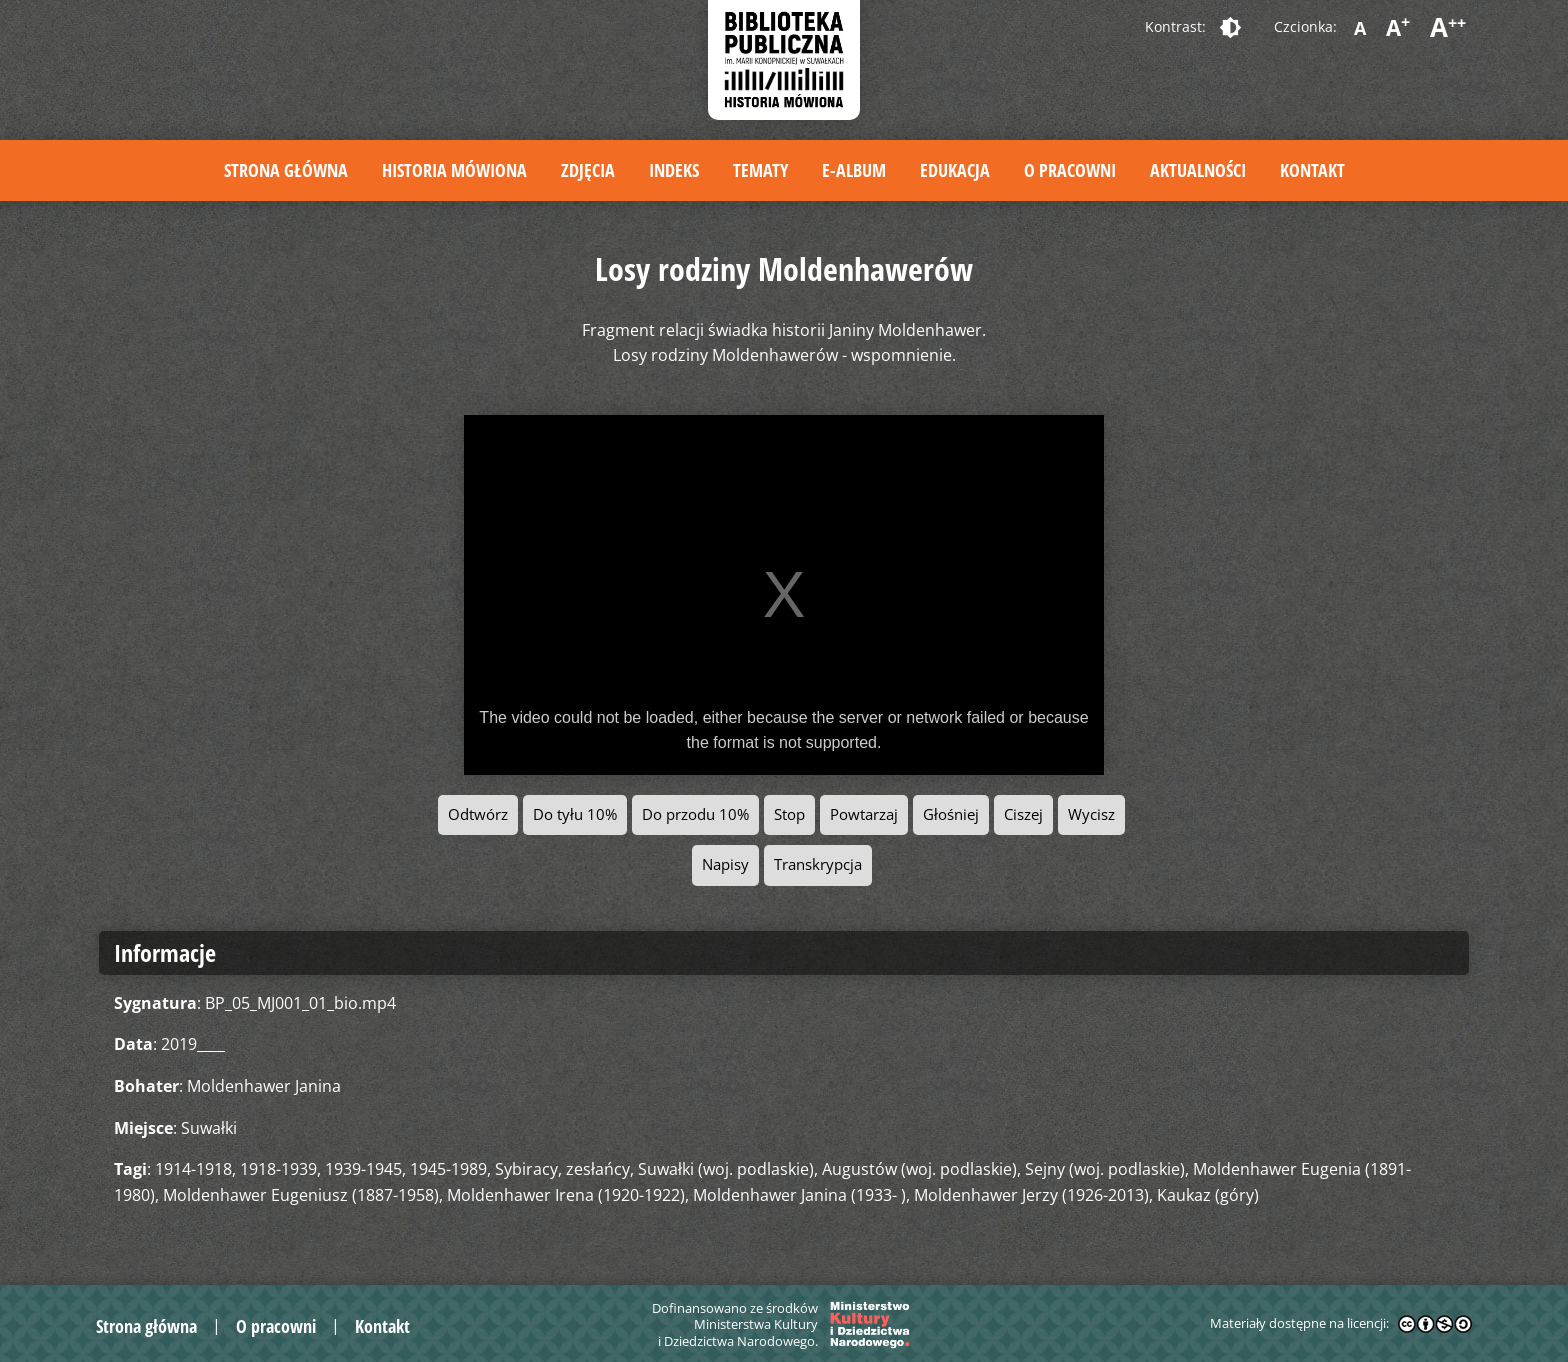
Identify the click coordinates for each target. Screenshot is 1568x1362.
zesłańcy (598, 1169)
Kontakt (1312, 170)
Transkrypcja (818, 864)
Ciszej (1023, 814)
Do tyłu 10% (575, 814)
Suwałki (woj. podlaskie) (726, 1169)
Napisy (725, 864)
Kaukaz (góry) (1208, 1195)
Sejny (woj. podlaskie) (1105, 1169)
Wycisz (1091, 814)
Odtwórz (478, 814)
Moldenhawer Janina (264, 1086)
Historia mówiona (454, 170)
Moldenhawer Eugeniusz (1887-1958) (301, 1195)
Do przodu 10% (695, 814)
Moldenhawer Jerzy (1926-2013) (1031, 1195)
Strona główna (286, 170)
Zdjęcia (588, 170)
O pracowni (1070, 170)
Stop (789, 814)
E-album (854, 170)
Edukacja (955, 170)
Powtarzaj (864, 814)
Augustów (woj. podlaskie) (919, 1169)
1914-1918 (193, 1169)
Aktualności (1198, 170)
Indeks (674, 170)
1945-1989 (448, 1169)
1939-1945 (363, 1169)
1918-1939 (278, 1169)
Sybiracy (526, 1169)
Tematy (760, 170)
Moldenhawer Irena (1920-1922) (566, 1195)
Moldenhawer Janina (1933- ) (799, 1195)
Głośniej (951, 814)
